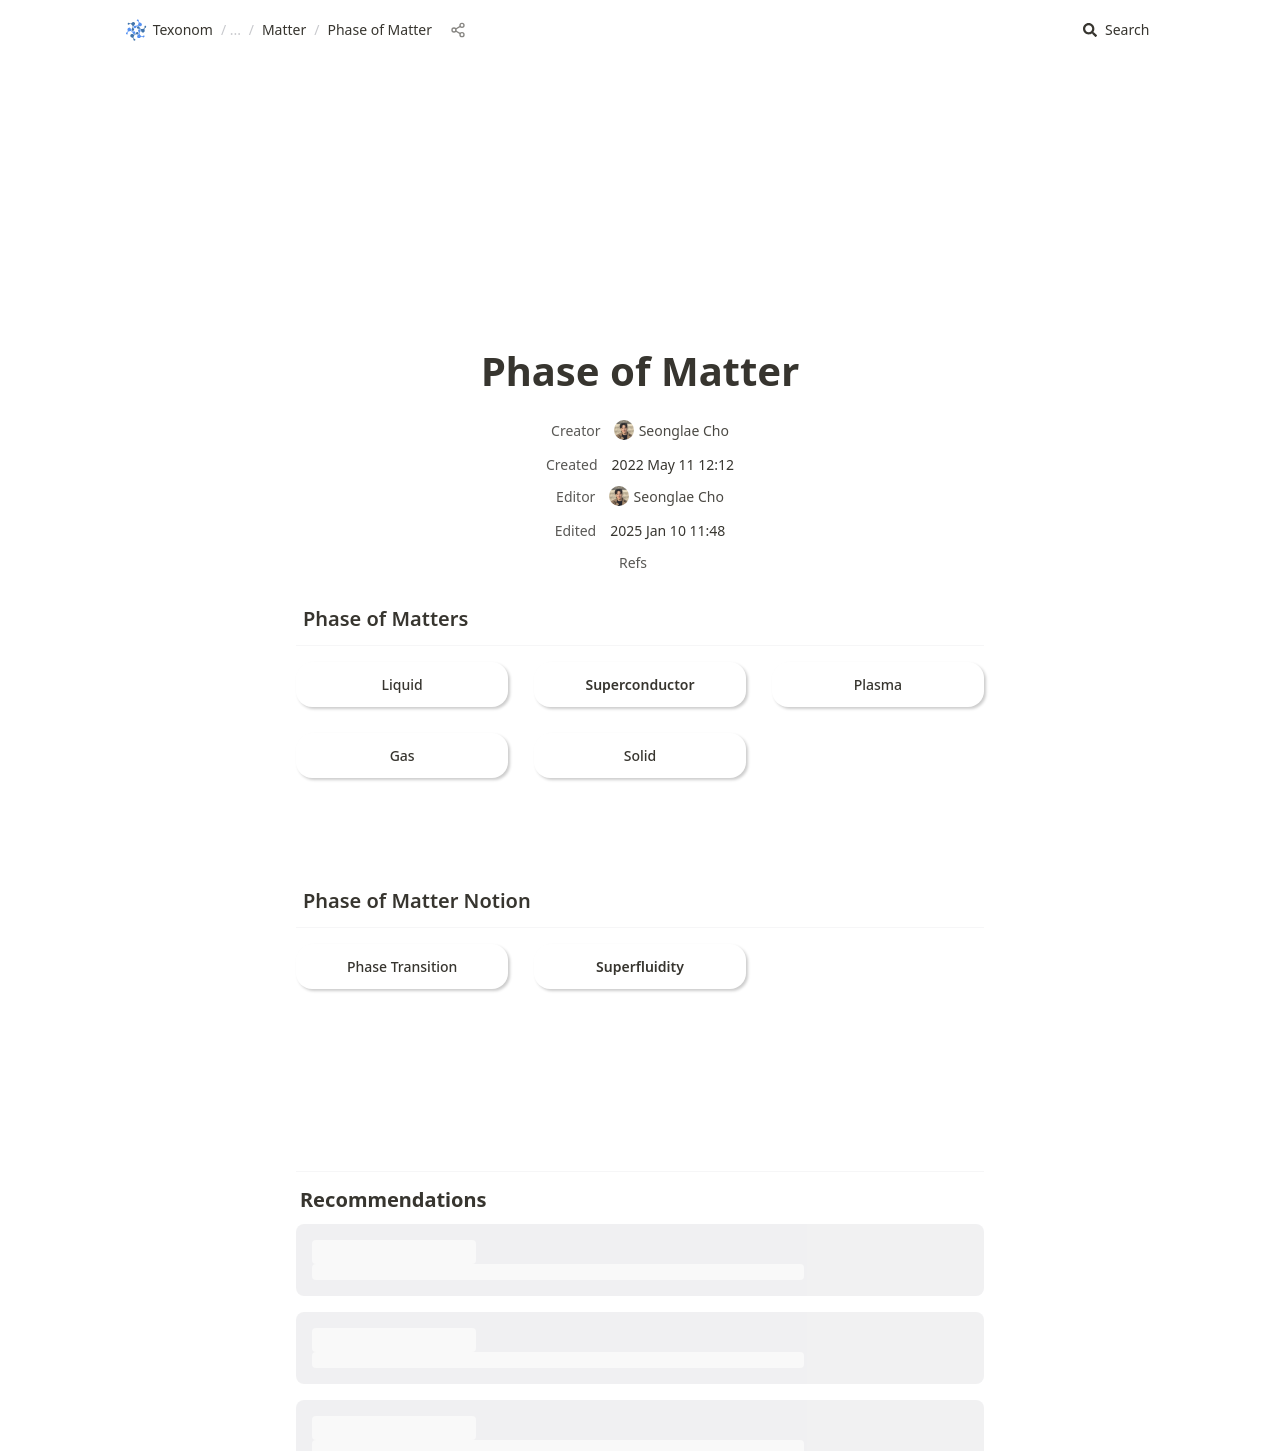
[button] (1116, 30)
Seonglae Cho (671, 430)
